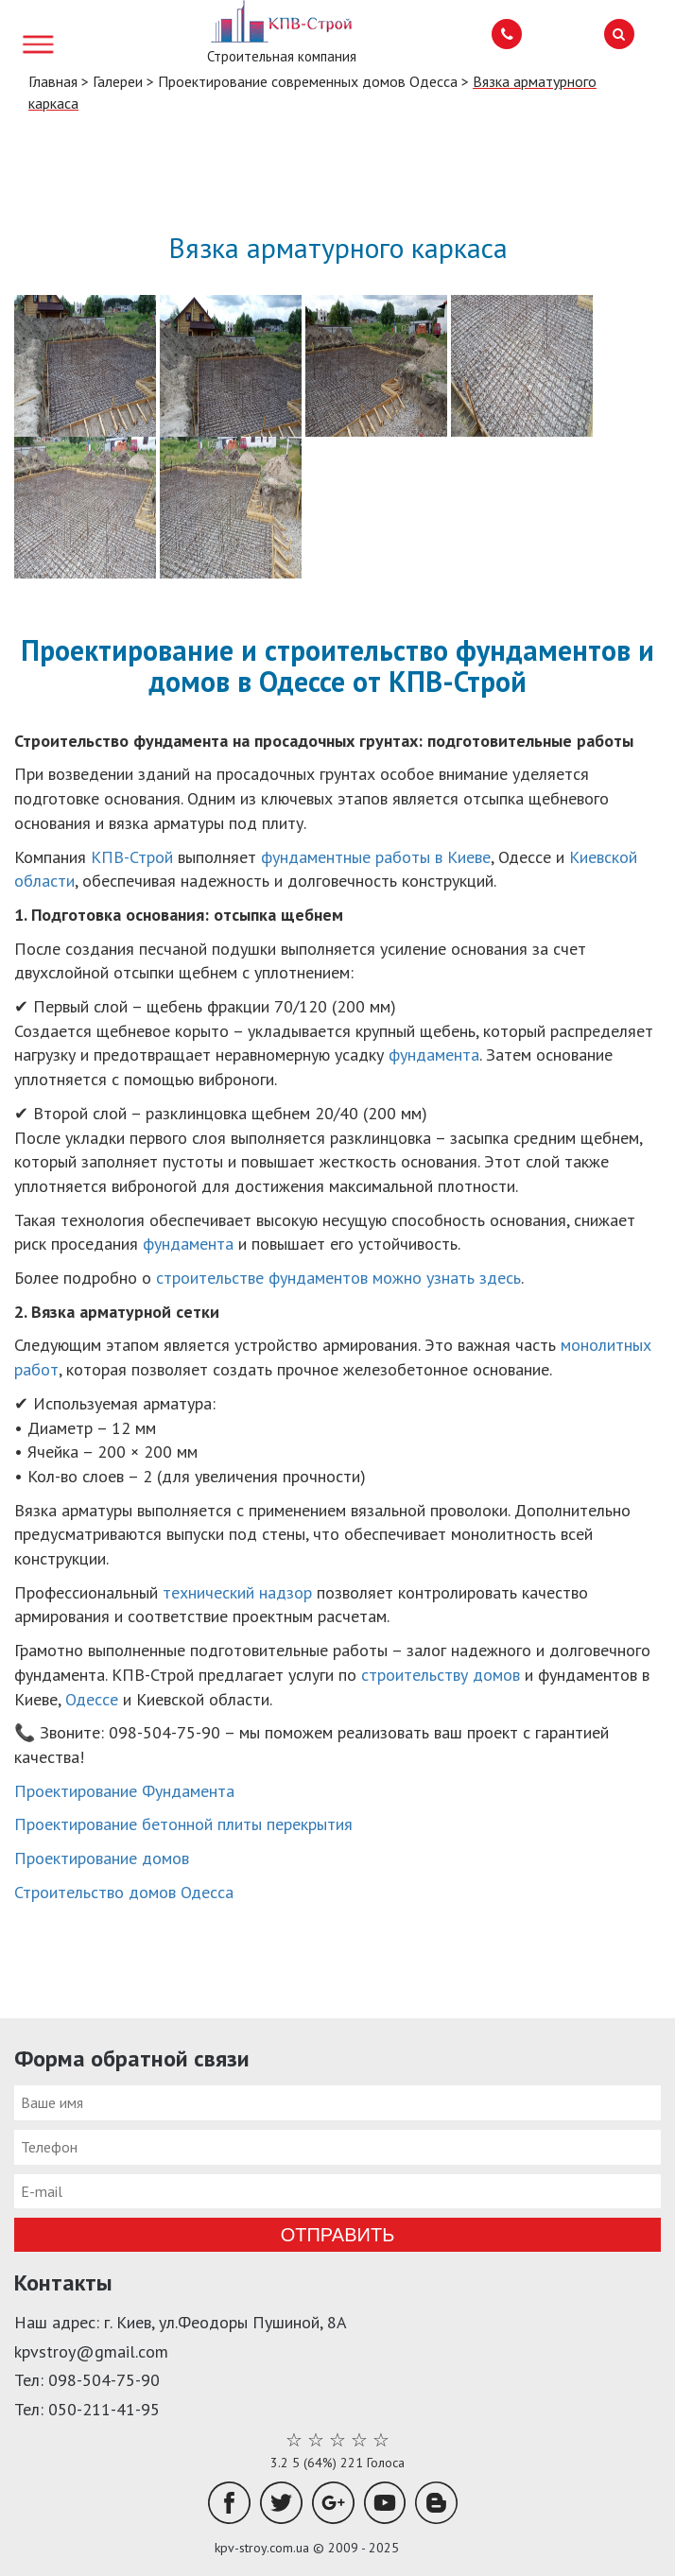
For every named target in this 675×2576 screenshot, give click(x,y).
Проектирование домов (101, 1858)
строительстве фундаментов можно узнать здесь (338, 1277)
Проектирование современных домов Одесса (308, 81)
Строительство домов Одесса (124, 1892)
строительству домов (440, 1675)
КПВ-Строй (134, 857)
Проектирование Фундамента (124, 1791)
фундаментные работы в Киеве (376, 857)
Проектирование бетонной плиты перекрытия (183, 1824)
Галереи (118, 81)
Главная (53, 81)
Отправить (338, 2234)
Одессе (94, 1699)
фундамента (434, 1054)
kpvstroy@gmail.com (91, 2351)
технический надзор (237, 1592)
